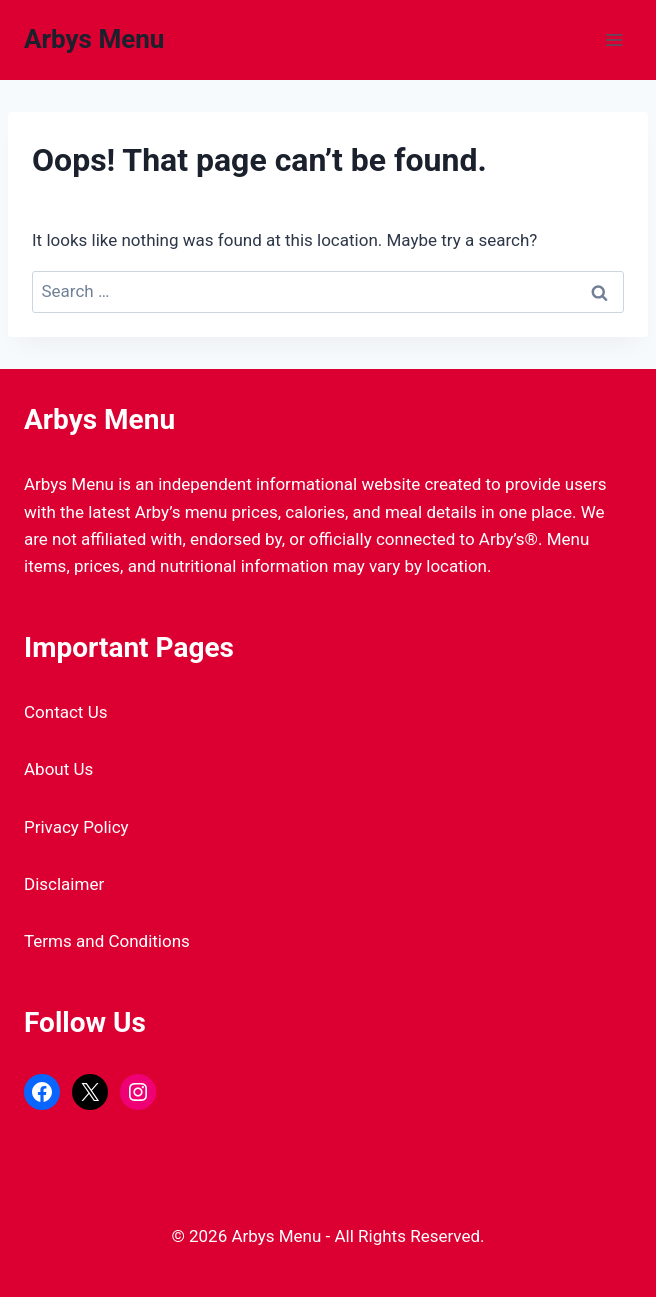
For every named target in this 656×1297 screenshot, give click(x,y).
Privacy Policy (76, 827)
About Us (58, 769)
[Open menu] (613, 39)
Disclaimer (64, 884)
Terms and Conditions (107, 941)
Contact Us (65, 712)
